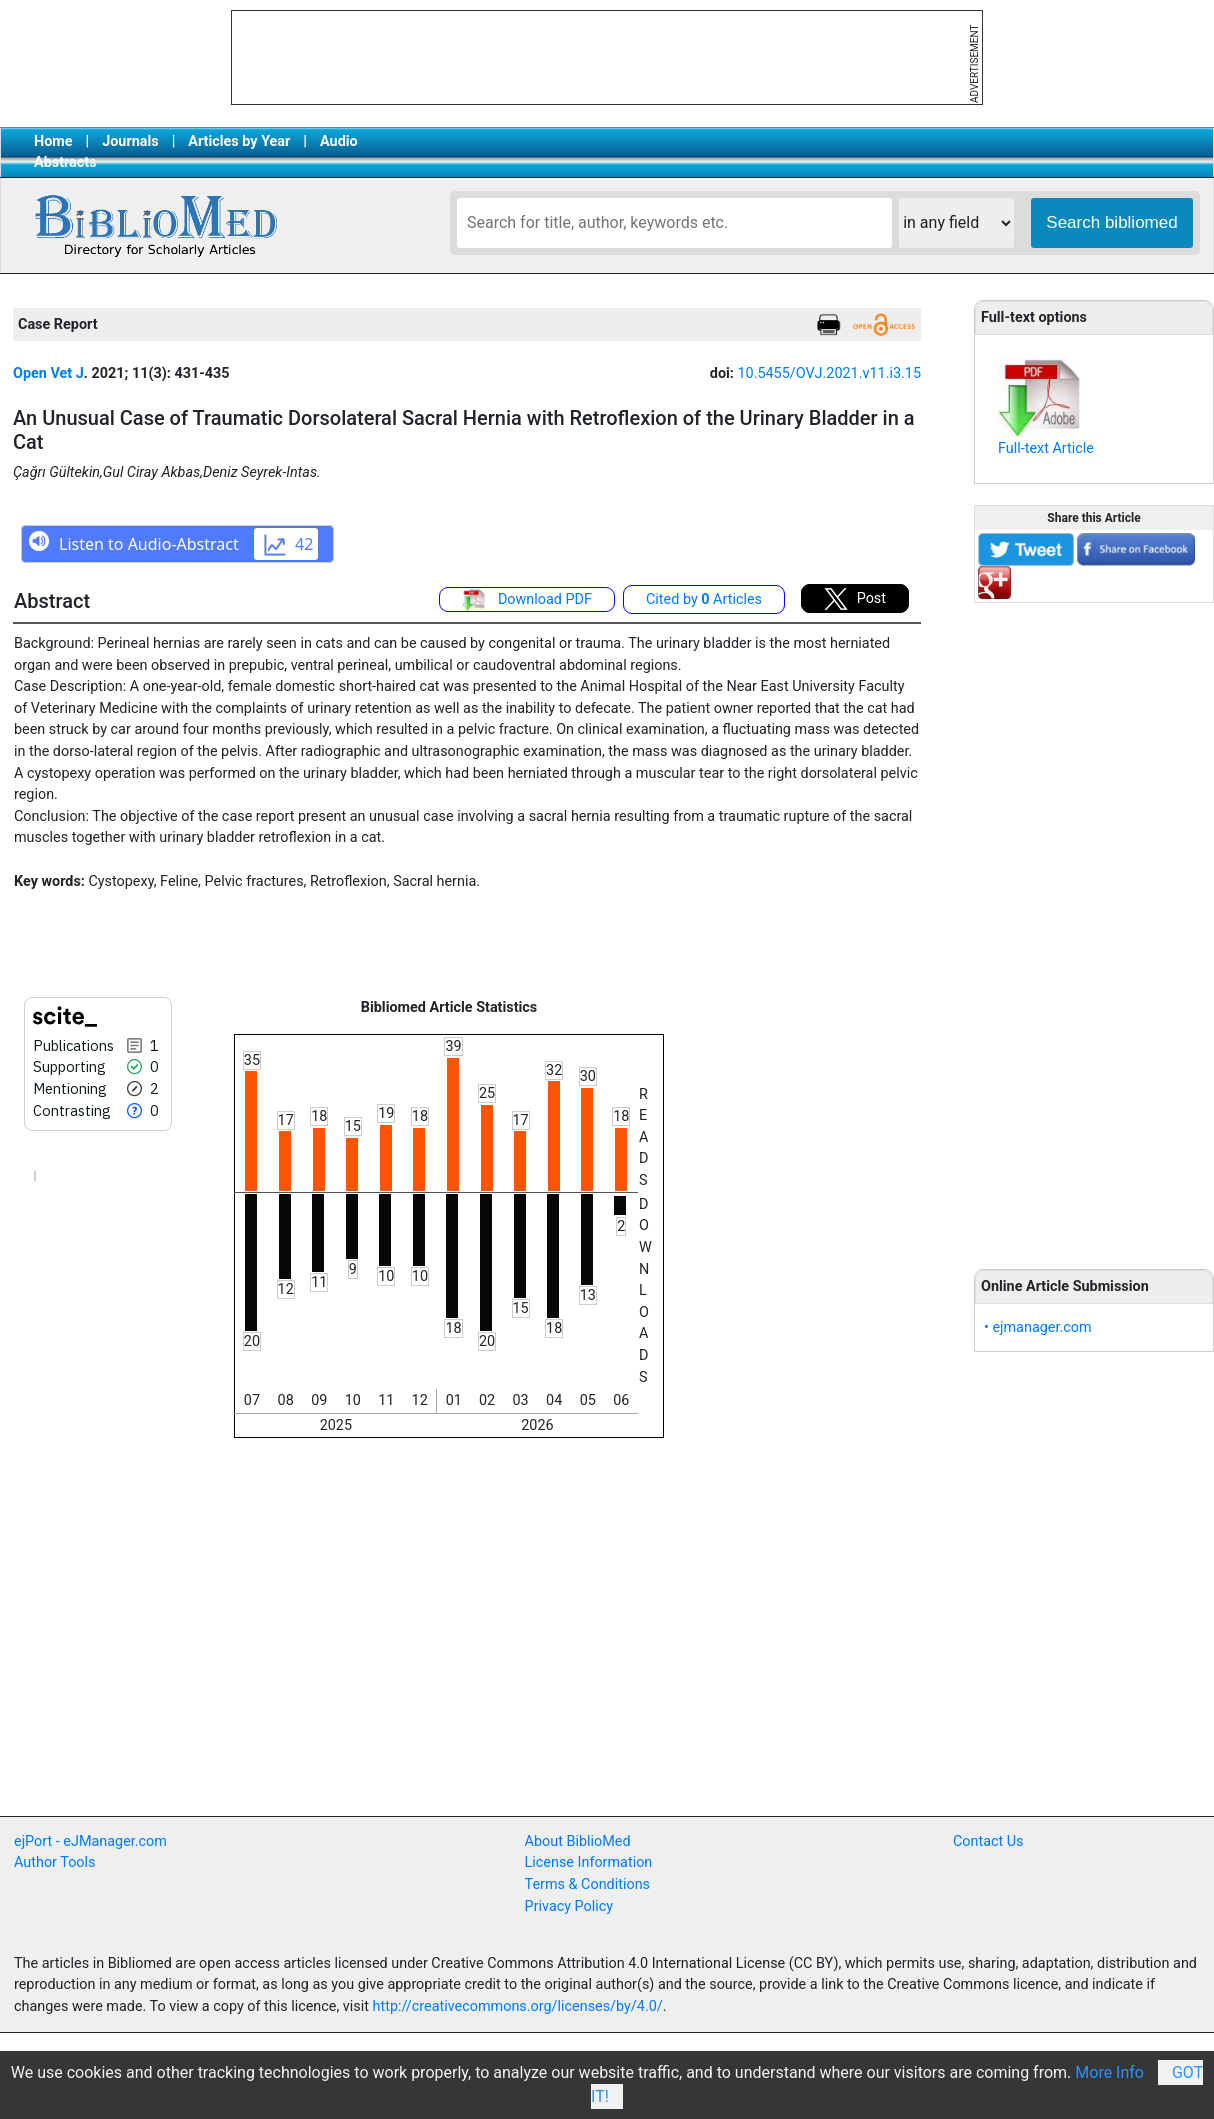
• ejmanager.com (1038, 1327)
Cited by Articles (704, 599)
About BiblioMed (578, 1841)
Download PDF (527, 600)
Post (855, 599)
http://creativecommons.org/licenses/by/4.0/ (518, 2006)
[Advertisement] (1094, 925)
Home (53, 141)
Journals (130, 141)
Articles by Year (239, 141)
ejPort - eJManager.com (90, 1841)
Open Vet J (48, 373)
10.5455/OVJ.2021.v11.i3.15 (829, 373)
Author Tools (54, 1862)
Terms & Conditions (587, 1884)
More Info (1109, 2072)
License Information (589, 1862)
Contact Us (988, 1841)
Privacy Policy (569, 1906)
